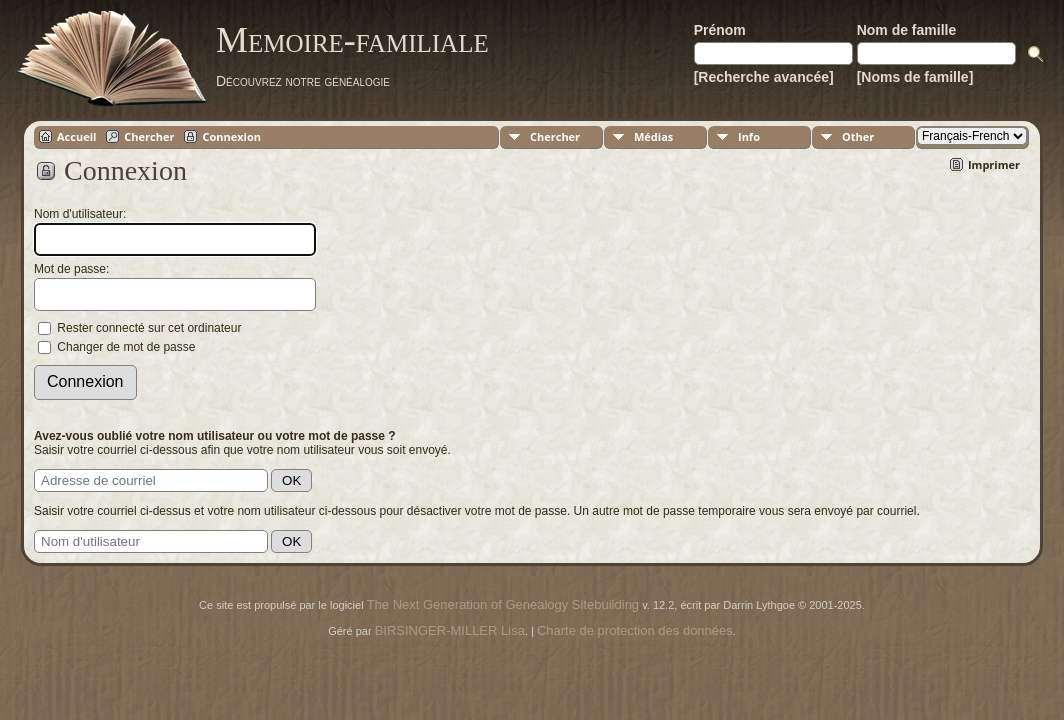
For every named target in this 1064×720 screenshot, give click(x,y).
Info (749, 136)
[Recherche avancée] (764, 77)
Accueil (76, 136)
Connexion (231, 136)
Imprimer (994, 164)
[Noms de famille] (915, 77)
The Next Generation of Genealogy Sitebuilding (503, 604)
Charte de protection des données (635, 630)
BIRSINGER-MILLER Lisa (450, 630)
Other (858, 136)
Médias (653, 136)
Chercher (149, 136)
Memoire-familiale (352, 40)
